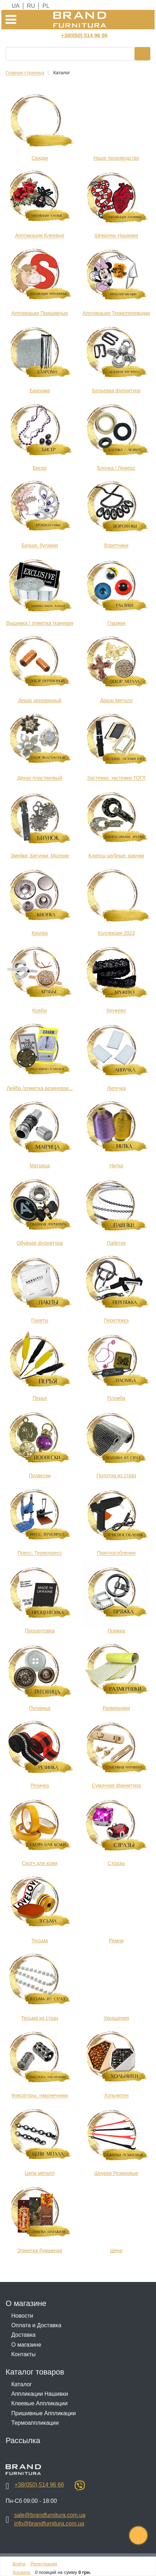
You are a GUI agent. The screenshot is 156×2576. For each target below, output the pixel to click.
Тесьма (39, 1940)
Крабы (39, 1011)
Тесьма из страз (39, 2018)
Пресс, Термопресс (40, 1553)
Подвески (40, 1475)
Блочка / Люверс (116, 468)
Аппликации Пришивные (40, 313)
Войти (19, 2563)
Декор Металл (116, 700)
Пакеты (39, 1321)
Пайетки (116, 1243)
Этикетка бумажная (39, 2250)
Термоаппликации (35, 2423)
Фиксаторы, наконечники (39, 2096)
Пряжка (116, 1630)
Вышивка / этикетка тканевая (39, 623)
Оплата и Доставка (36, 2325)
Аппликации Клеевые (39, 236)
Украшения (116, 2018)
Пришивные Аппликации (43, 2413)
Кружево (116, 1011)
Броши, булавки (40, 545)
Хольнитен (116, 2096)
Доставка (23, 2335)
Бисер (40, 468)
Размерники (116, 1708)
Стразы (116, 1863)
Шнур (116, 2250)
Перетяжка (116, 1321)
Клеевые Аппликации (39, 2403)
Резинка (39, 1786)
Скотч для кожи (39, 1863)
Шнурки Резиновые (116, 2173)
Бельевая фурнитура (116, 390)
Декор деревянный (39, 700)
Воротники (116, 545)
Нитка (116, 1165)
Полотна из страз (116, 1475)
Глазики (116, 623)
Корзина (21, 2572)
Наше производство (116, 158)
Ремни (116, 1940)
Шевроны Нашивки (116, 236)
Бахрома (40, 390)
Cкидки (39, 158)
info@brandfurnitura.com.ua (49, 2524)
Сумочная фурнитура (116, 1786)
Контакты (23, 2354)
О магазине (26, 2345)
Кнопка (40, 933)
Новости (22, 2316)
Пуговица (39, 1708)
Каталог (21, 2384)
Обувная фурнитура (40, 1243)
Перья (39, 1398)
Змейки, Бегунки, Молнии (40, 855)
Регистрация (43, 2563)
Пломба (116, 1398)
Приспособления (116, 1553)
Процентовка (40, 1630)
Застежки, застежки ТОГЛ (116, 778)
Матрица (40, 1165)
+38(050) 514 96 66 (84, 35)
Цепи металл (40, 2173)
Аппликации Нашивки (39, 2394)
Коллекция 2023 (116, 933)
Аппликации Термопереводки (116, 313)
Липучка (116, 1088)
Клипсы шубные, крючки (116, 855)
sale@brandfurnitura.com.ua (49, 2515)
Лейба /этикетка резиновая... (40, 1088)
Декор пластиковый (39, 778)
